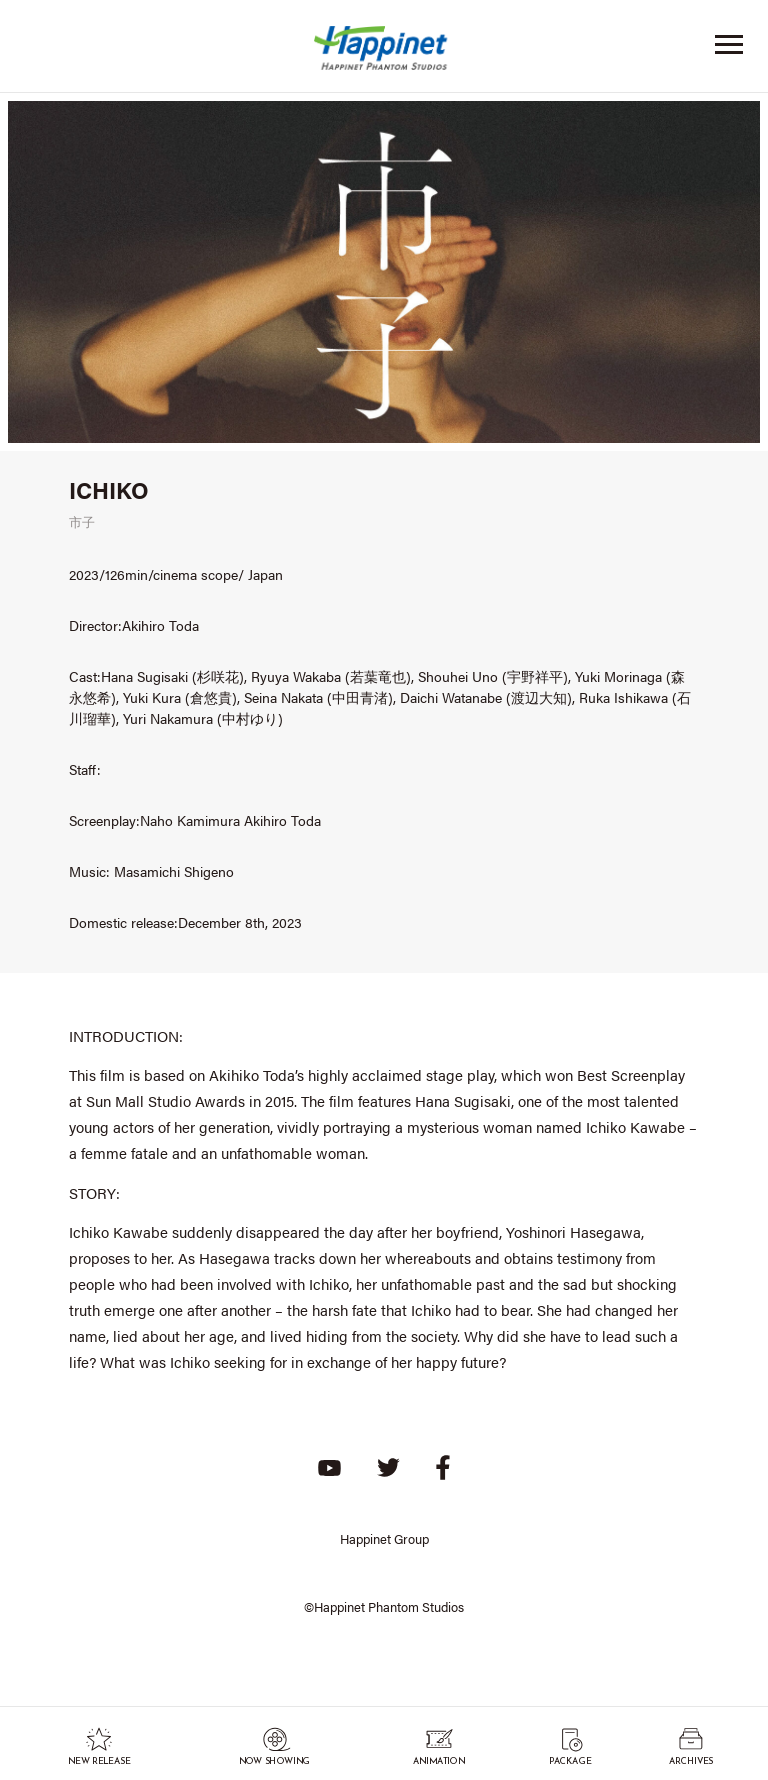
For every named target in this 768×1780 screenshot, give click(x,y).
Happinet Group (384, 1538)
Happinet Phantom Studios (384, 52)
